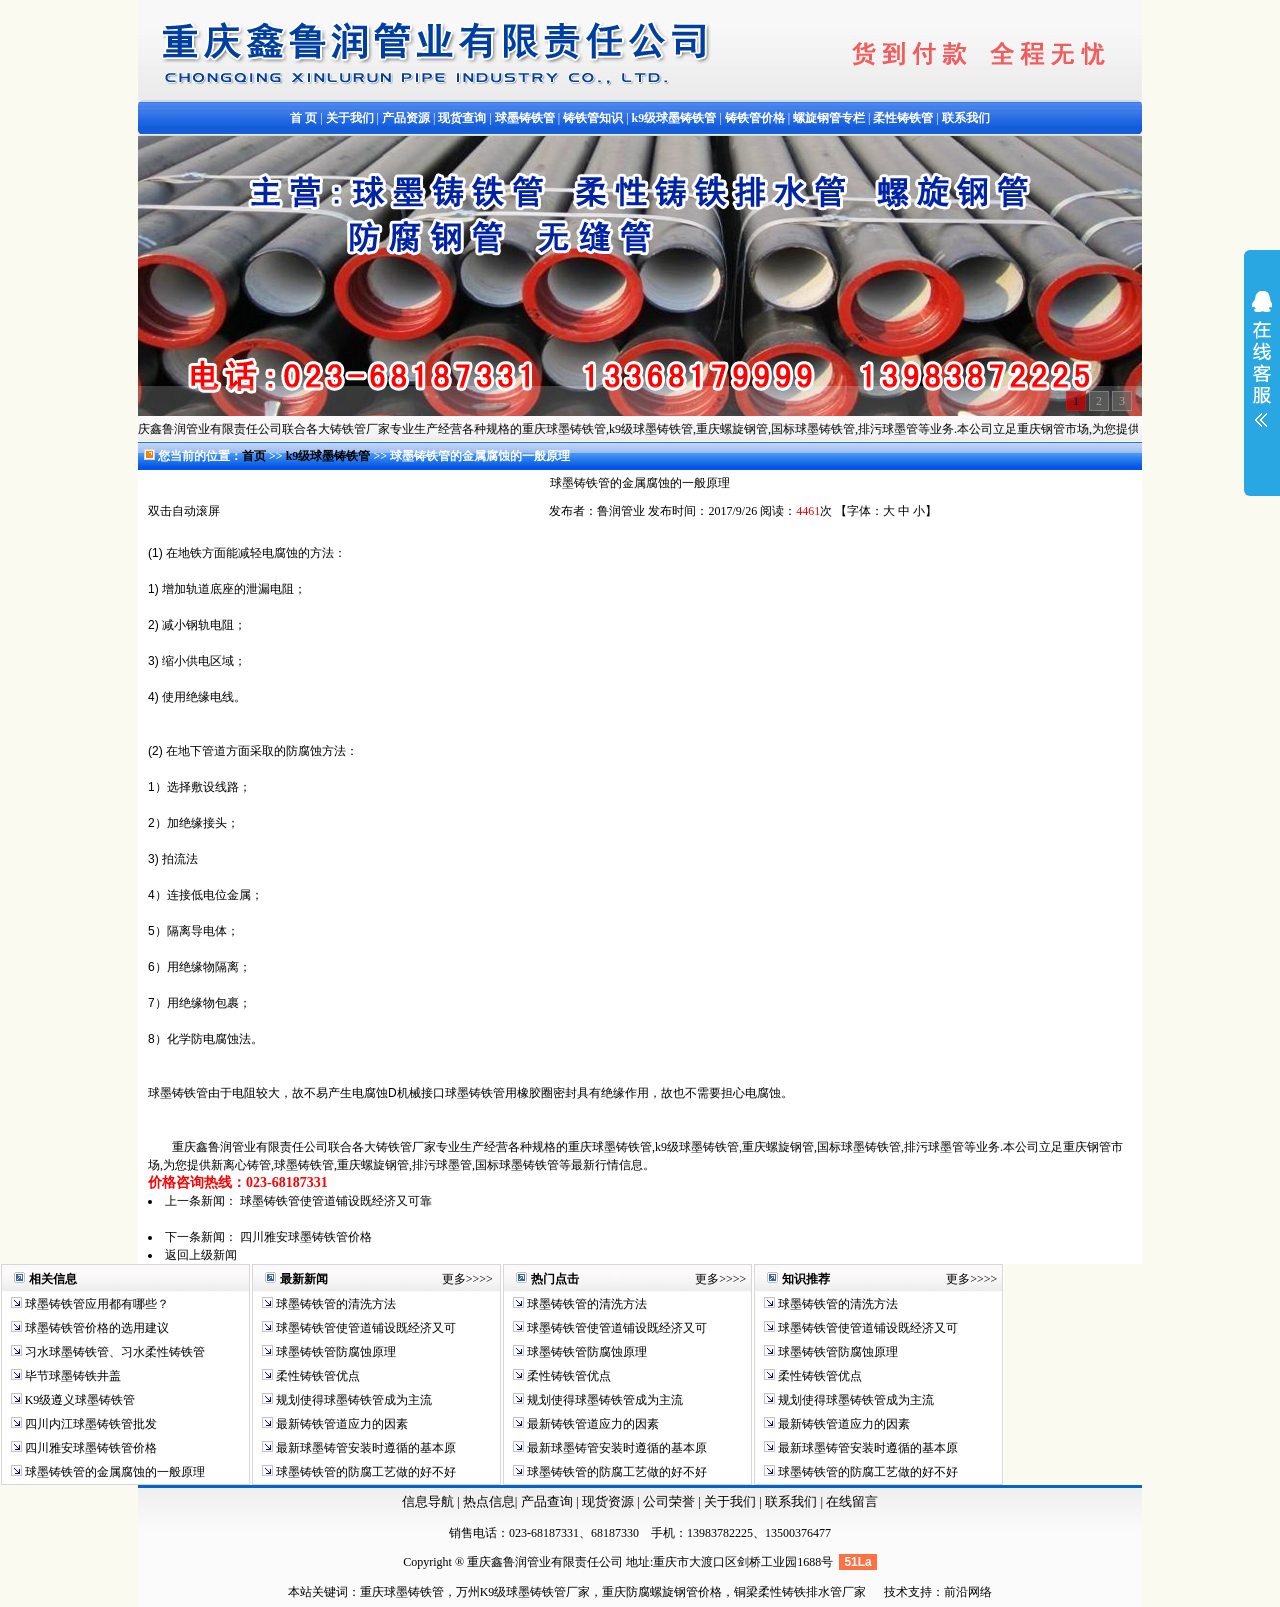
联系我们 (792, 1501)
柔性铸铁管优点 (316, 1376)
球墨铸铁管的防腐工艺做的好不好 (364, 1472)
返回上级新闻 (201, 1255)
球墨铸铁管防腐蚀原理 (334, 1352)
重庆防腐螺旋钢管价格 (662, 1592)
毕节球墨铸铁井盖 (71, 1376)
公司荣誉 (670, 1501)
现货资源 (608, 1501)
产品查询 (548, 1501)
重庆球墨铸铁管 (402, 1592)
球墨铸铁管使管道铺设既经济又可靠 (336, 1201)
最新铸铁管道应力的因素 (340, 1424)
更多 (454, 1279)
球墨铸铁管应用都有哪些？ (95, 1304)
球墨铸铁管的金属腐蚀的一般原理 (113, 1472)
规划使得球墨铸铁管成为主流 (352, 1400)
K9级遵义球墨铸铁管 (79, 1400)
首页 (254, 456)
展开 (1262, 372)
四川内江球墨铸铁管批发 (89, 1424)
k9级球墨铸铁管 (330, 456)
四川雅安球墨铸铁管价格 (306, 1237)
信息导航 (428, 1501)
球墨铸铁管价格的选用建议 (95, 1328)
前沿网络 (968, 1592)
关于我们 (730, 1501)
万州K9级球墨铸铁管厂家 (523, 1592)
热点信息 (489, 1501)
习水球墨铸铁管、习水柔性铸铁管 (113, 1352)
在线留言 (852, 1501)
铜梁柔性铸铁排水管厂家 (800, 1592)
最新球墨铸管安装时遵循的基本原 (364, 1448)
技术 (896, 1592)
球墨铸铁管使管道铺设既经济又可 (364, 1328)
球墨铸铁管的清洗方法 (334, 1304)
